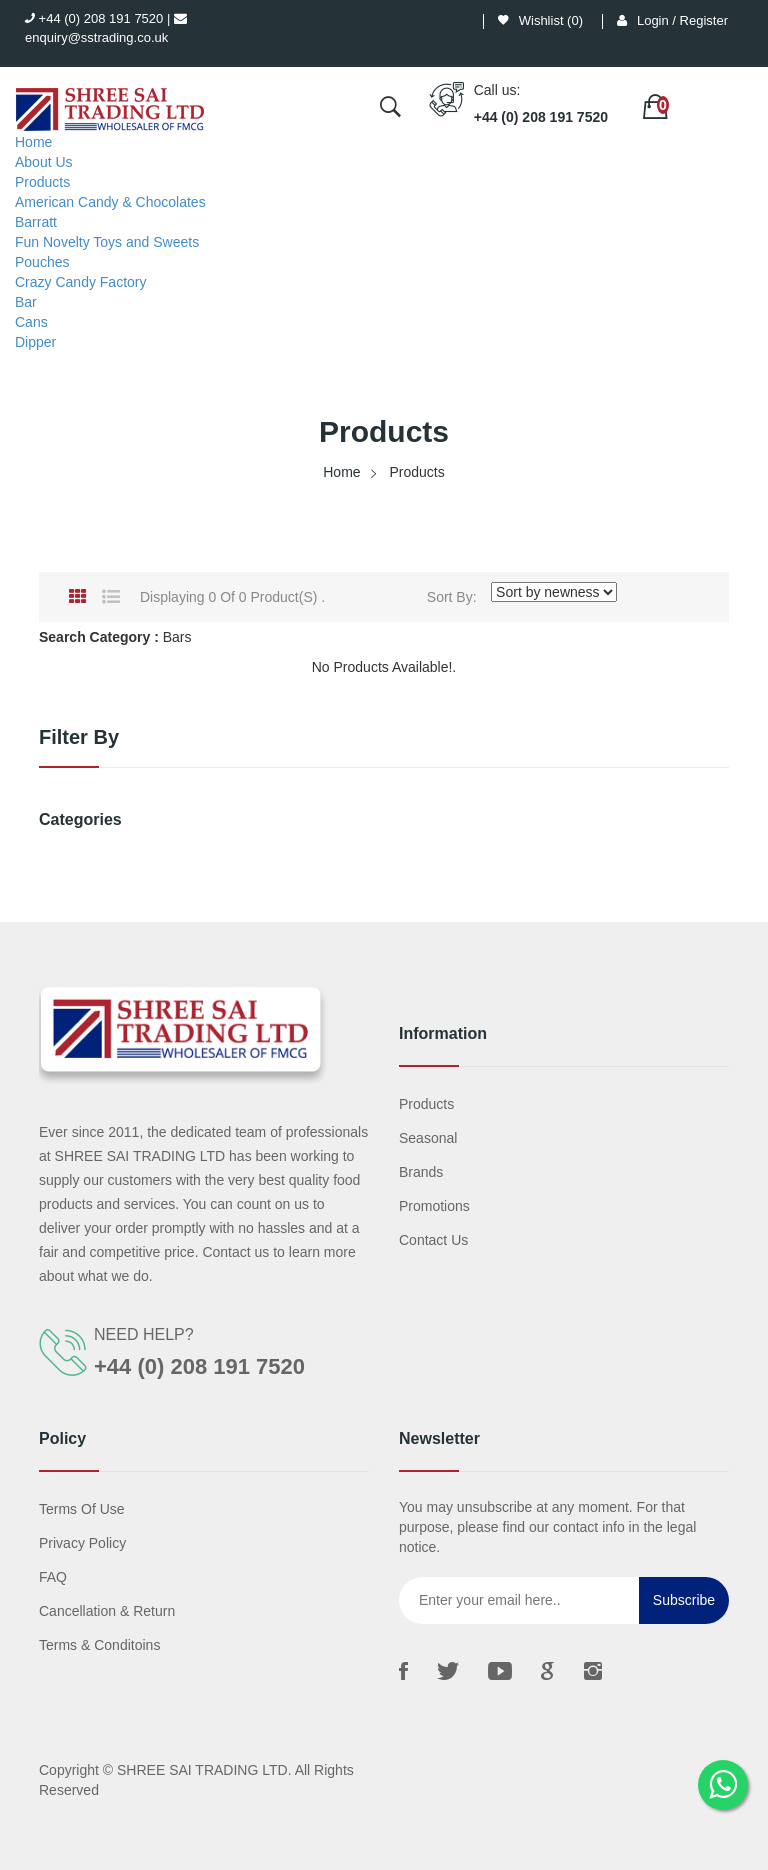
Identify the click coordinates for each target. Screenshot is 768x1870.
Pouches (42, 262)
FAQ (53, 1577)
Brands (421, 1172)
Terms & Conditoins (99, 1645)
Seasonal (428, 1138)
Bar (26, 302)
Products (42, 182)
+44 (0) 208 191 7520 (94, 18)
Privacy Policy (82, 1543)
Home (33, 142)
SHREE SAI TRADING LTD (202, 1770)
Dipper (35, 342)
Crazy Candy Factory (80, 282)
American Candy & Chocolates (110, 202)
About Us (44, 162)
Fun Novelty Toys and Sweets (107, 242)
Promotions (434, 1206)
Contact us (433, 1240)
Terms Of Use (82, 1509)
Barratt (36, 222)
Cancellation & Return (107, 1611)
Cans (31, 322)
